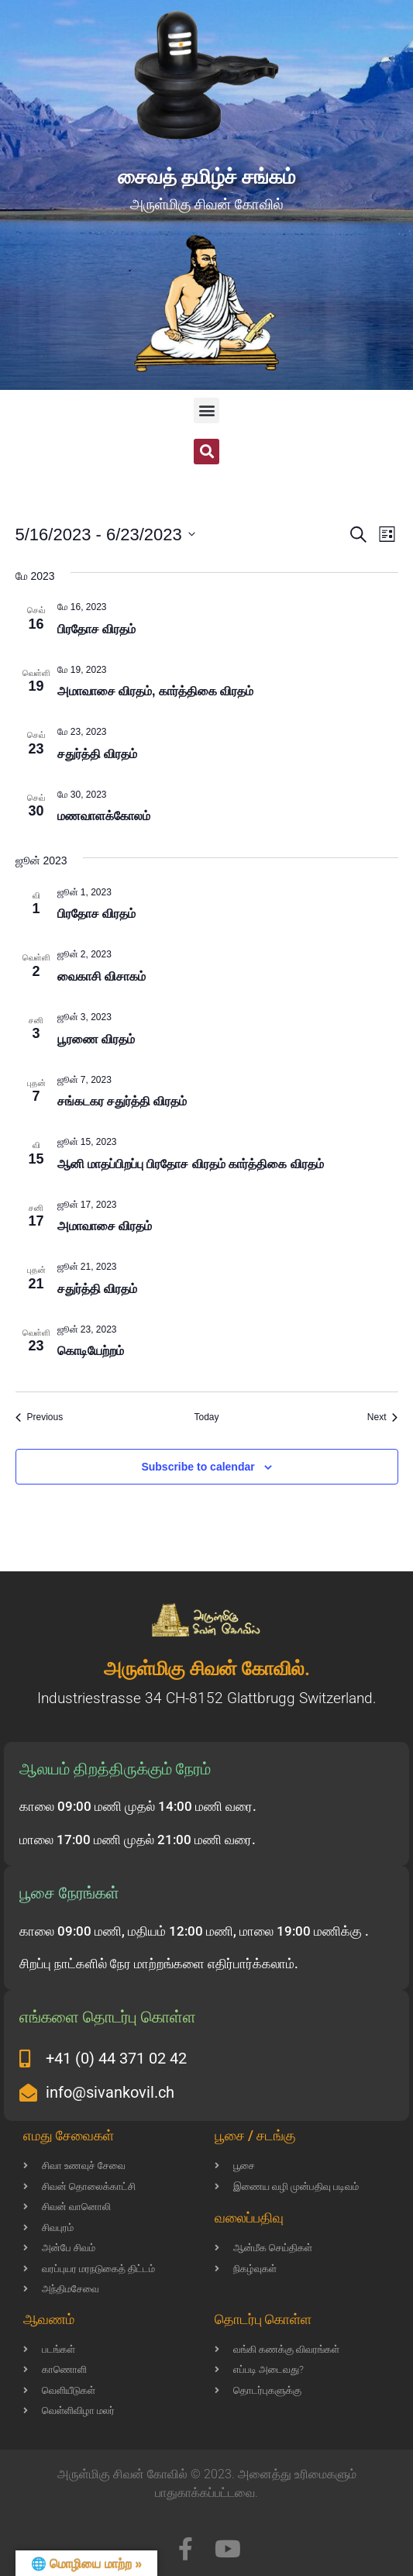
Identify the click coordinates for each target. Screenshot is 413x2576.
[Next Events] (382, 1417)
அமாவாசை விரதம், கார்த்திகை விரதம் (155, 691)
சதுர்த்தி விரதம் (97, 753)
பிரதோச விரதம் (96, 629)
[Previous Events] (39, 1417)
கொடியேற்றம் (90, 1350)
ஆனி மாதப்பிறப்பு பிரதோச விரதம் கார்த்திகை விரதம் (190, 1164)
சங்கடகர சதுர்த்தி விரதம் (122, 1101)
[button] (206, 410)
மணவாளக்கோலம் (103, 815)
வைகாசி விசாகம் (101, 976)
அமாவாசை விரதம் (104, 1226)
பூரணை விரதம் (96, 1039)
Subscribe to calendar (197, 1466)
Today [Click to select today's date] (206, 1417)
